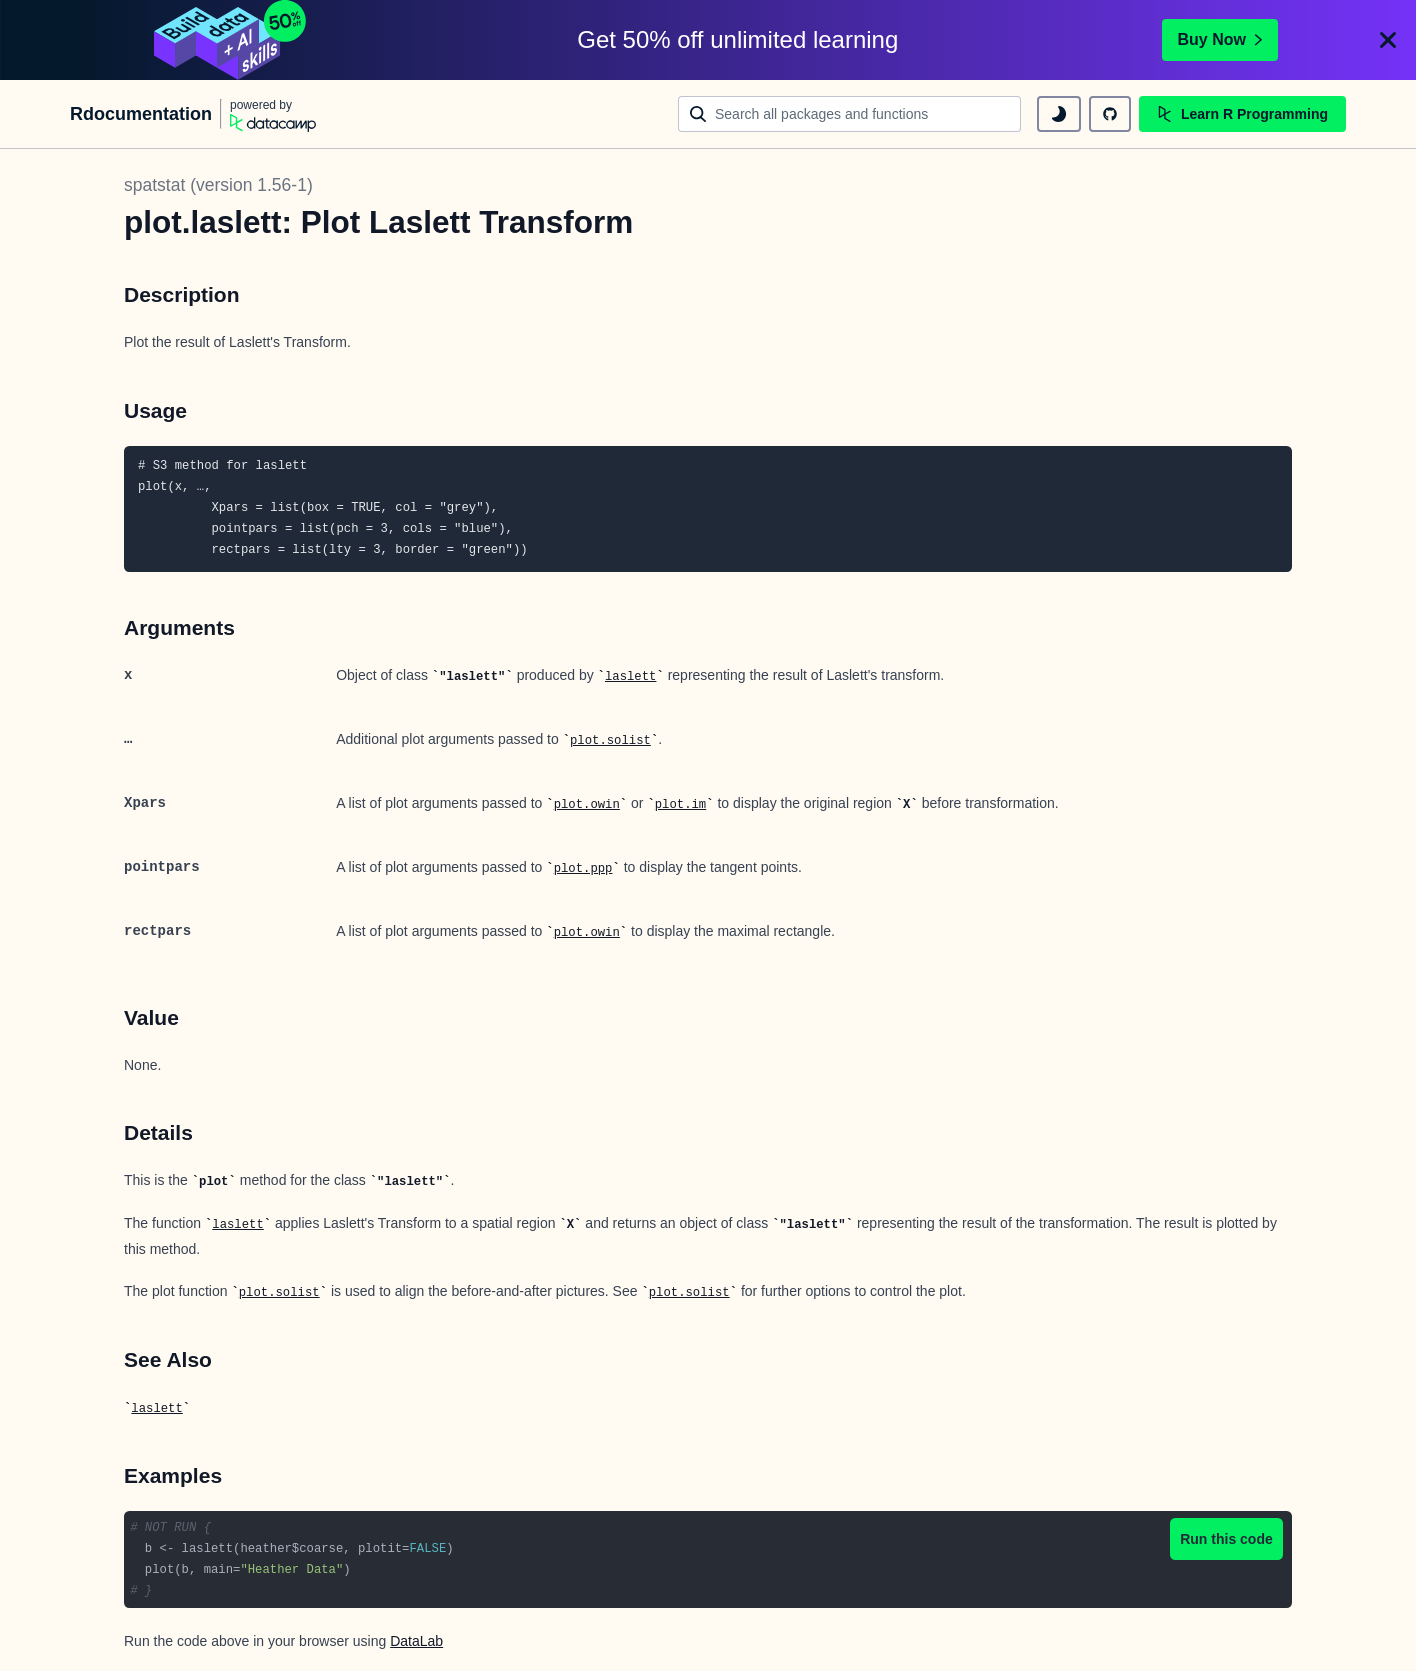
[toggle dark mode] (1059, 114)
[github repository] (1110, 114)
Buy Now (1220, 39)
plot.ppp (583, 869)
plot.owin (587, 805)
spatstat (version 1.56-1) (218, 185)
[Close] (1388, 40)
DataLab (416, 1641)
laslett (630, 677)
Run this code (1226, 1539)
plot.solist (610, 741)
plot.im (680, 805)
